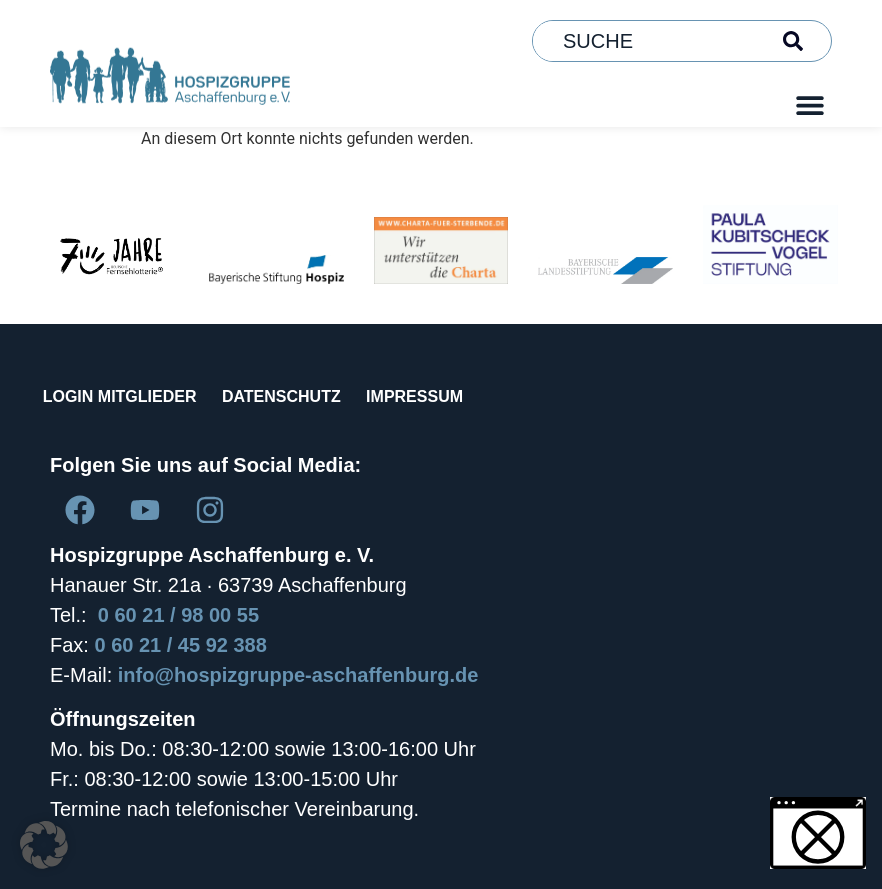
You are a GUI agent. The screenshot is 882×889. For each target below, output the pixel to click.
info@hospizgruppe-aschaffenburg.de (298, 675)
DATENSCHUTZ (303, 396)
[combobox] (648, 41)
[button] (809, 104)
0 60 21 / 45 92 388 (180, 645)
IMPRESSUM (451, 396)
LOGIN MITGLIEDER (127, 396)
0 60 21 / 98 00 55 (178, 615)
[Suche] (797, 41)
